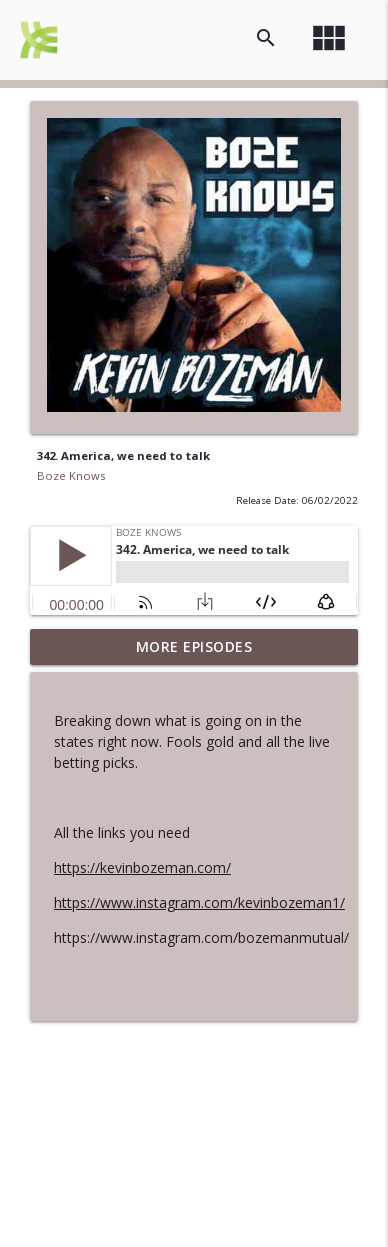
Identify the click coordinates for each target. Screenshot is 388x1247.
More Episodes (194, 646)
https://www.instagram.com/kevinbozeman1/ (199, 902)
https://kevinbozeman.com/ (142, 867)
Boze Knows (71, 475)
